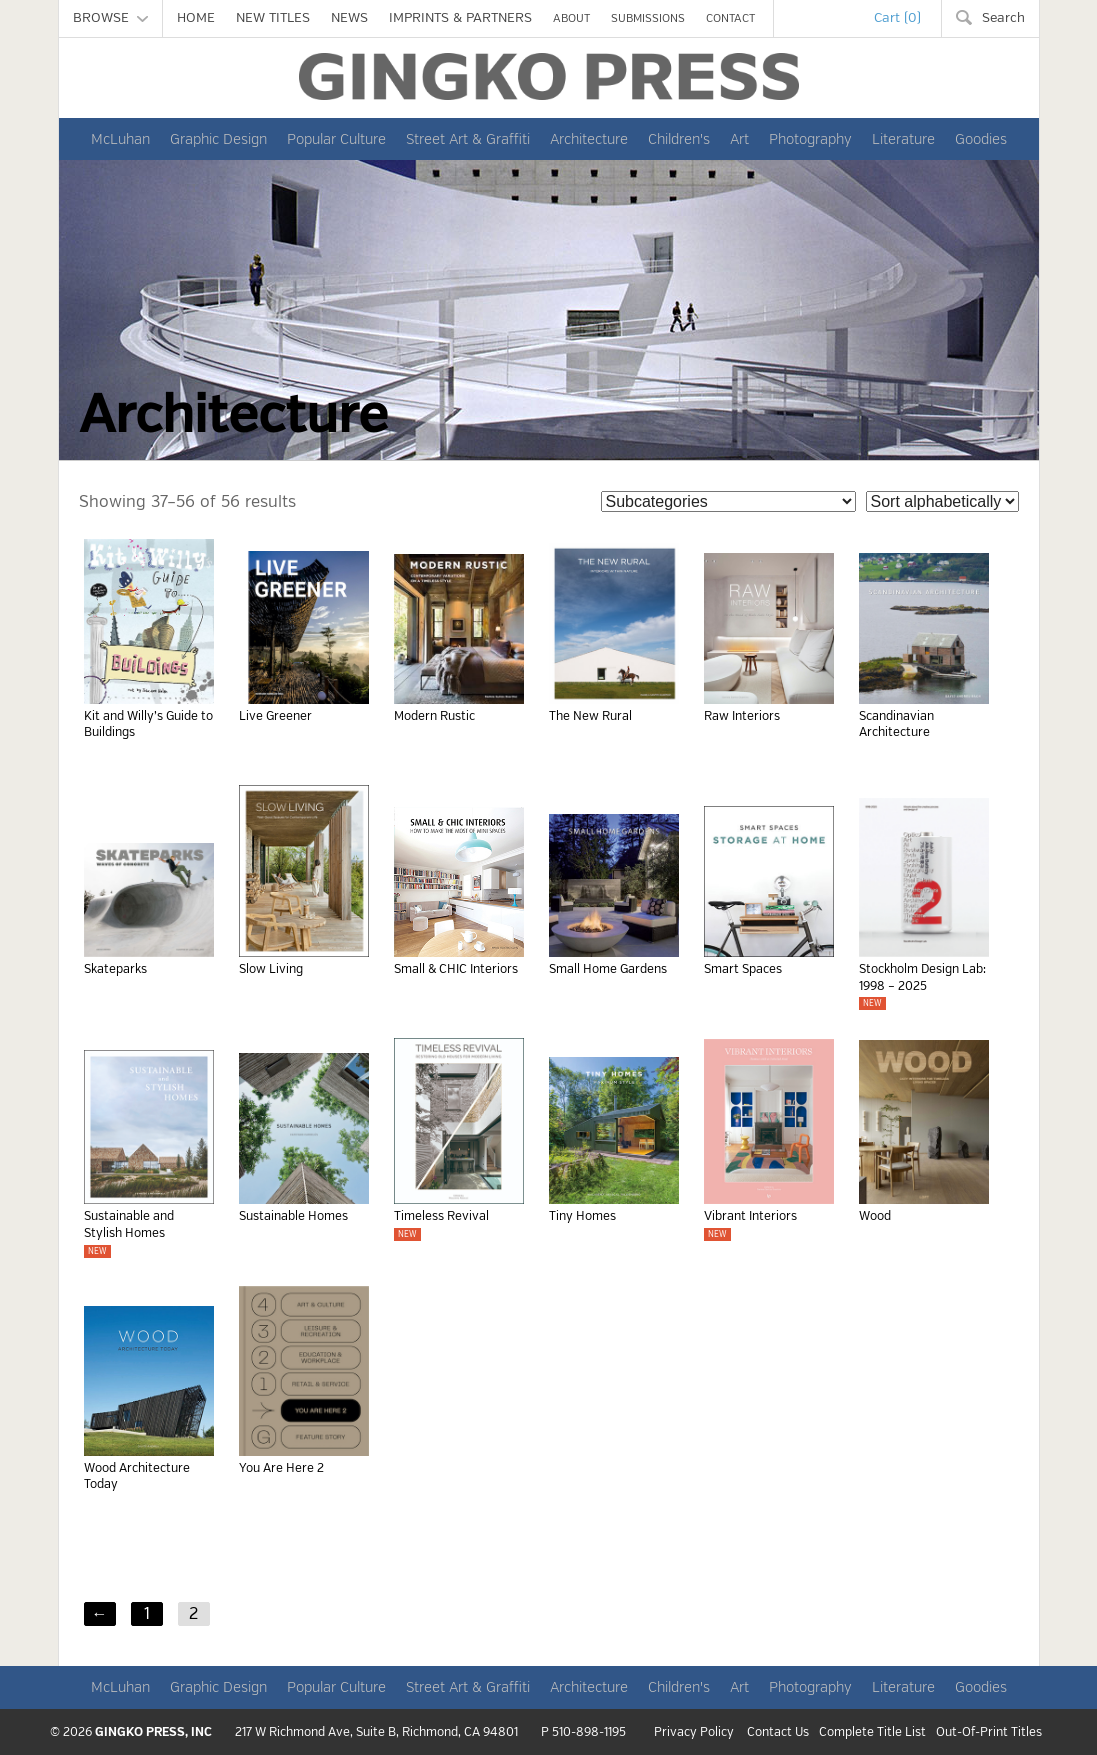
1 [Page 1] (147, 1614)
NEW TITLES (273, 18)
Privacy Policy (694, 1733)
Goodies (981, 139)
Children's (679, 139)
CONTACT (730, 18)
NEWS (349, 18)
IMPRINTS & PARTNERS (460, 18)
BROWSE (110, 18)
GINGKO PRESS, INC (153, 1732)
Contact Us (778, 1733)
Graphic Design (218, 139)
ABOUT (571, 18)
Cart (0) (897, 18)
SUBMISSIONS (648, 18)
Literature (903, 139)
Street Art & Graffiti (468, 139)
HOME (196, 18)
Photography (810, 139)
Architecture (589, 139)
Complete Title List (872, 1733)
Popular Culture (336, 139)
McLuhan (120, 139)
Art (739, 139)
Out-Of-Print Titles (989, 1733)
